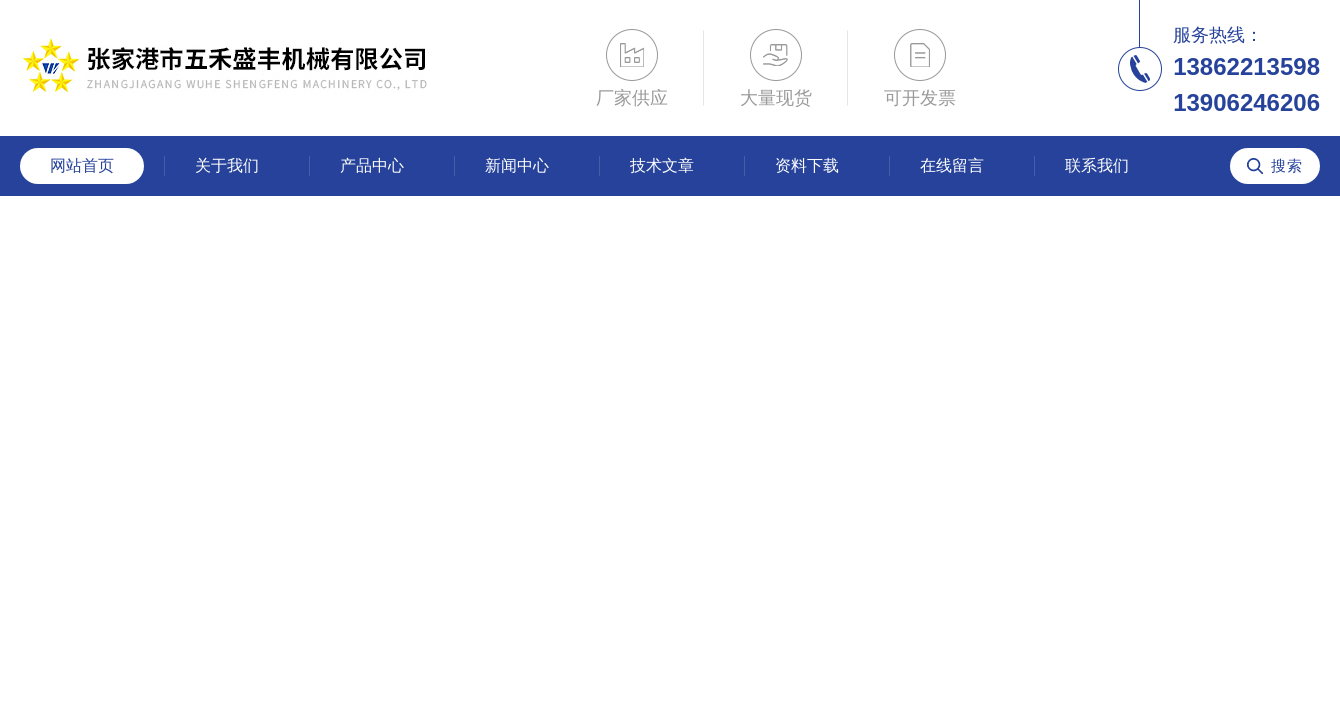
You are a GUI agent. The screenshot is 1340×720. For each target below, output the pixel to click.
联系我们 (1097, 165)
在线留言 (952, 165)
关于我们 (227, 165)
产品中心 (372, 165)
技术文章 (662, 165)
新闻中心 (517, 165)
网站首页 (82, 165)
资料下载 (807, 165)
